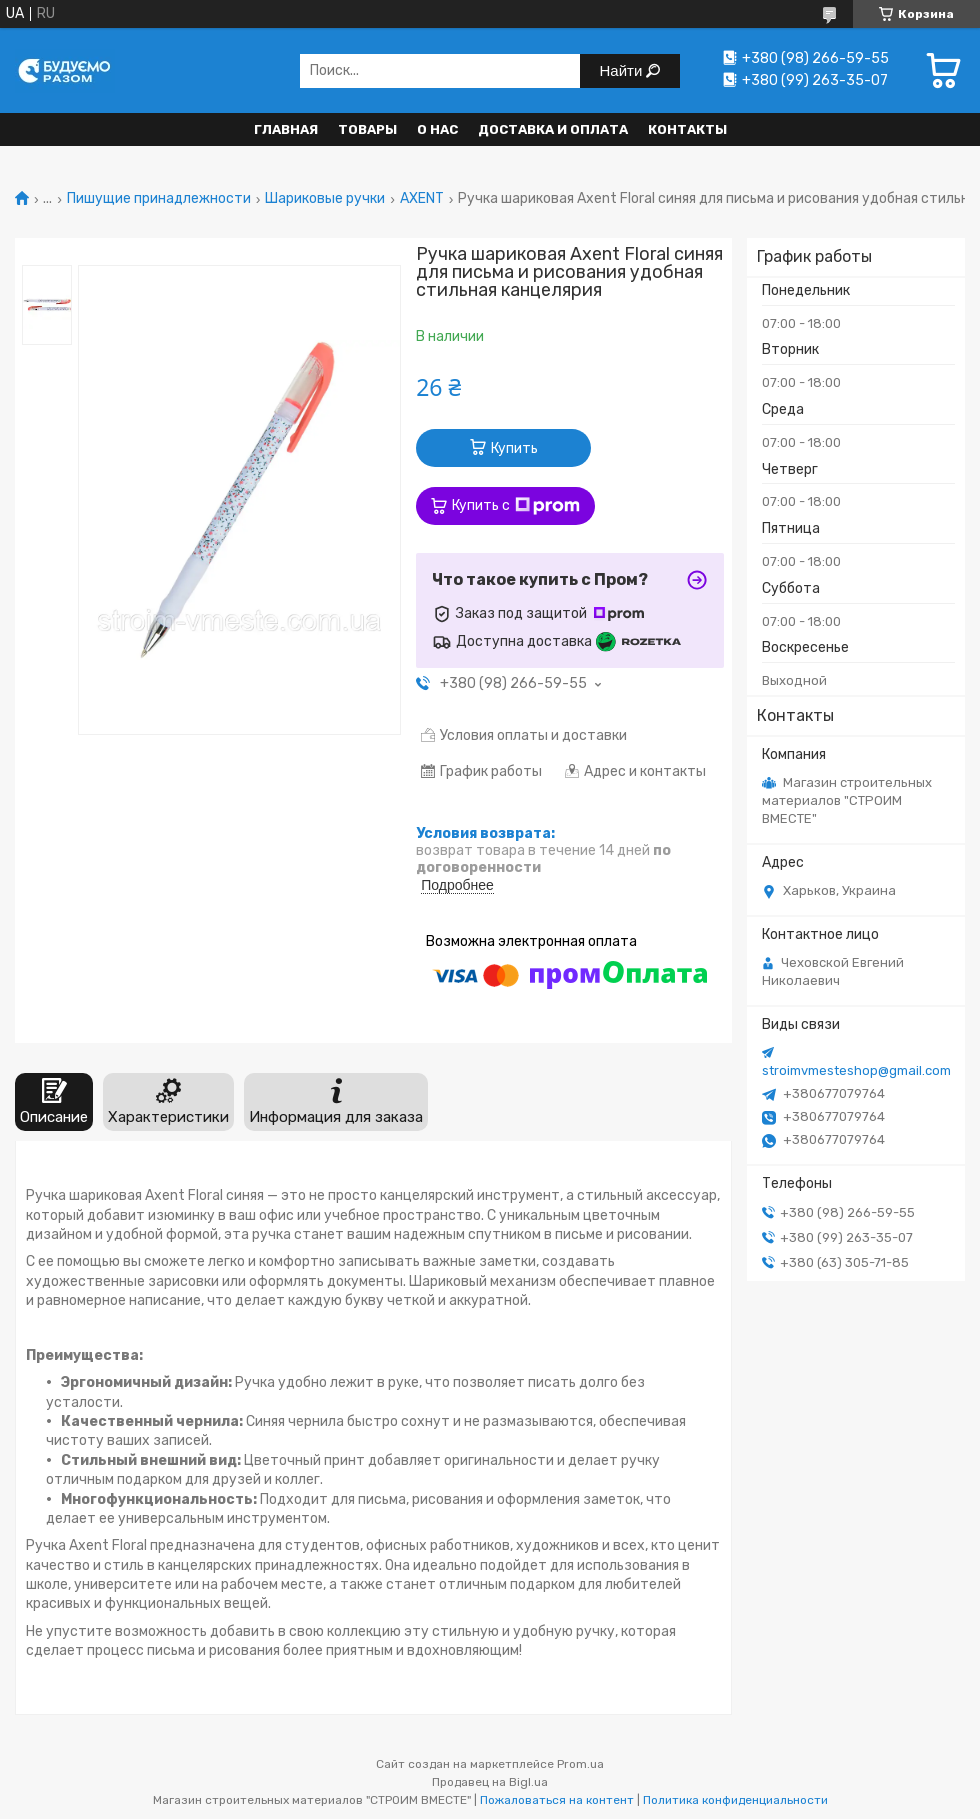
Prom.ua (580, 1764)
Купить (514, 448)
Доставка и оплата (553, 129)
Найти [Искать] (623, 70)
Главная (286, 129)
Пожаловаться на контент (557, 1800)
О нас (437, 129)
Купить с (516, 506)
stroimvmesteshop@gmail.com (856, 1070)
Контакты (687, 129)
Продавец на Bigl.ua (490, 1782)
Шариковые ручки (325, 199)
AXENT (422, 199)
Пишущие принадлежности (159, 199)
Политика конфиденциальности (735, 1800)
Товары (367, 129)
